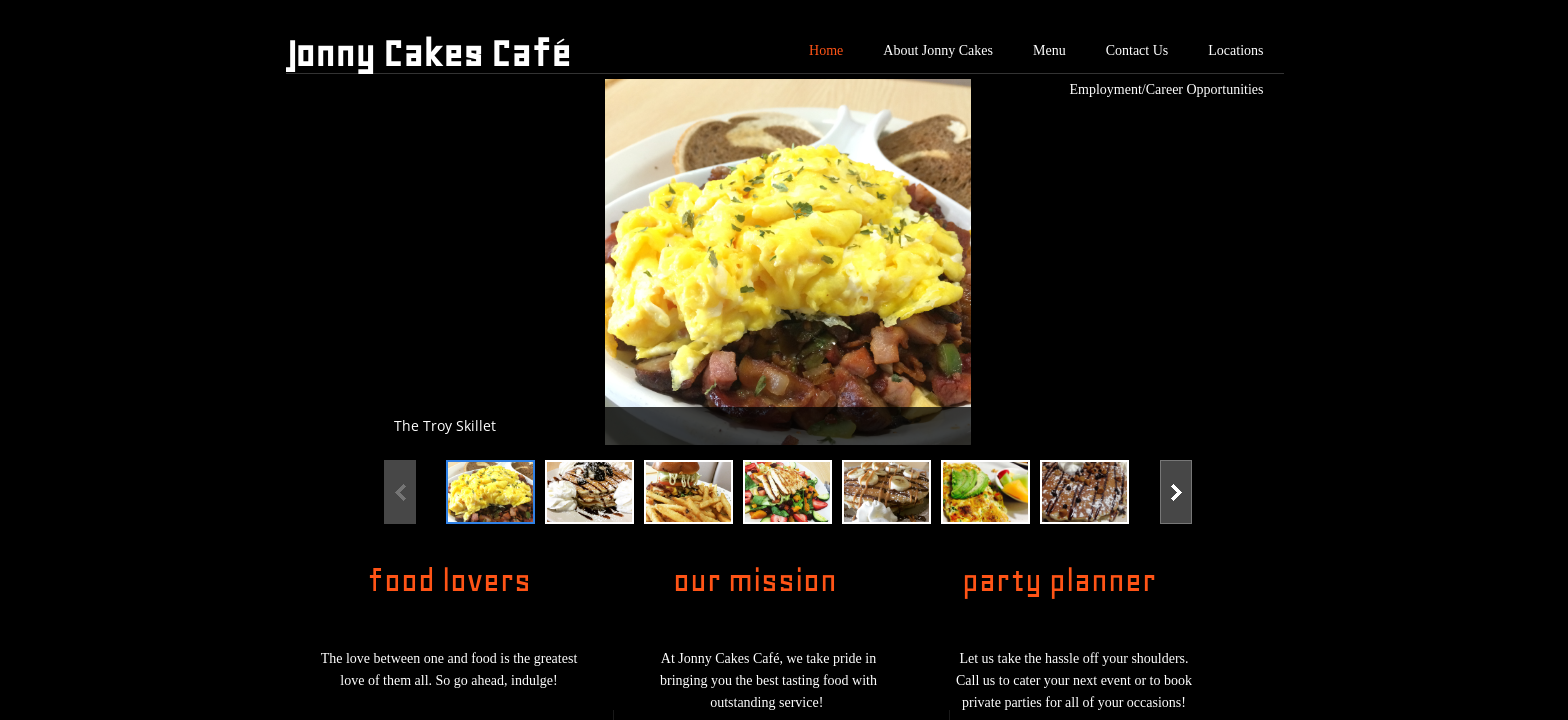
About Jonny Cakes (938, 50)
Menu (1049, 50)
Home (826, 50)
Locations (1235, 50)
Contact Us (1137, 50)
